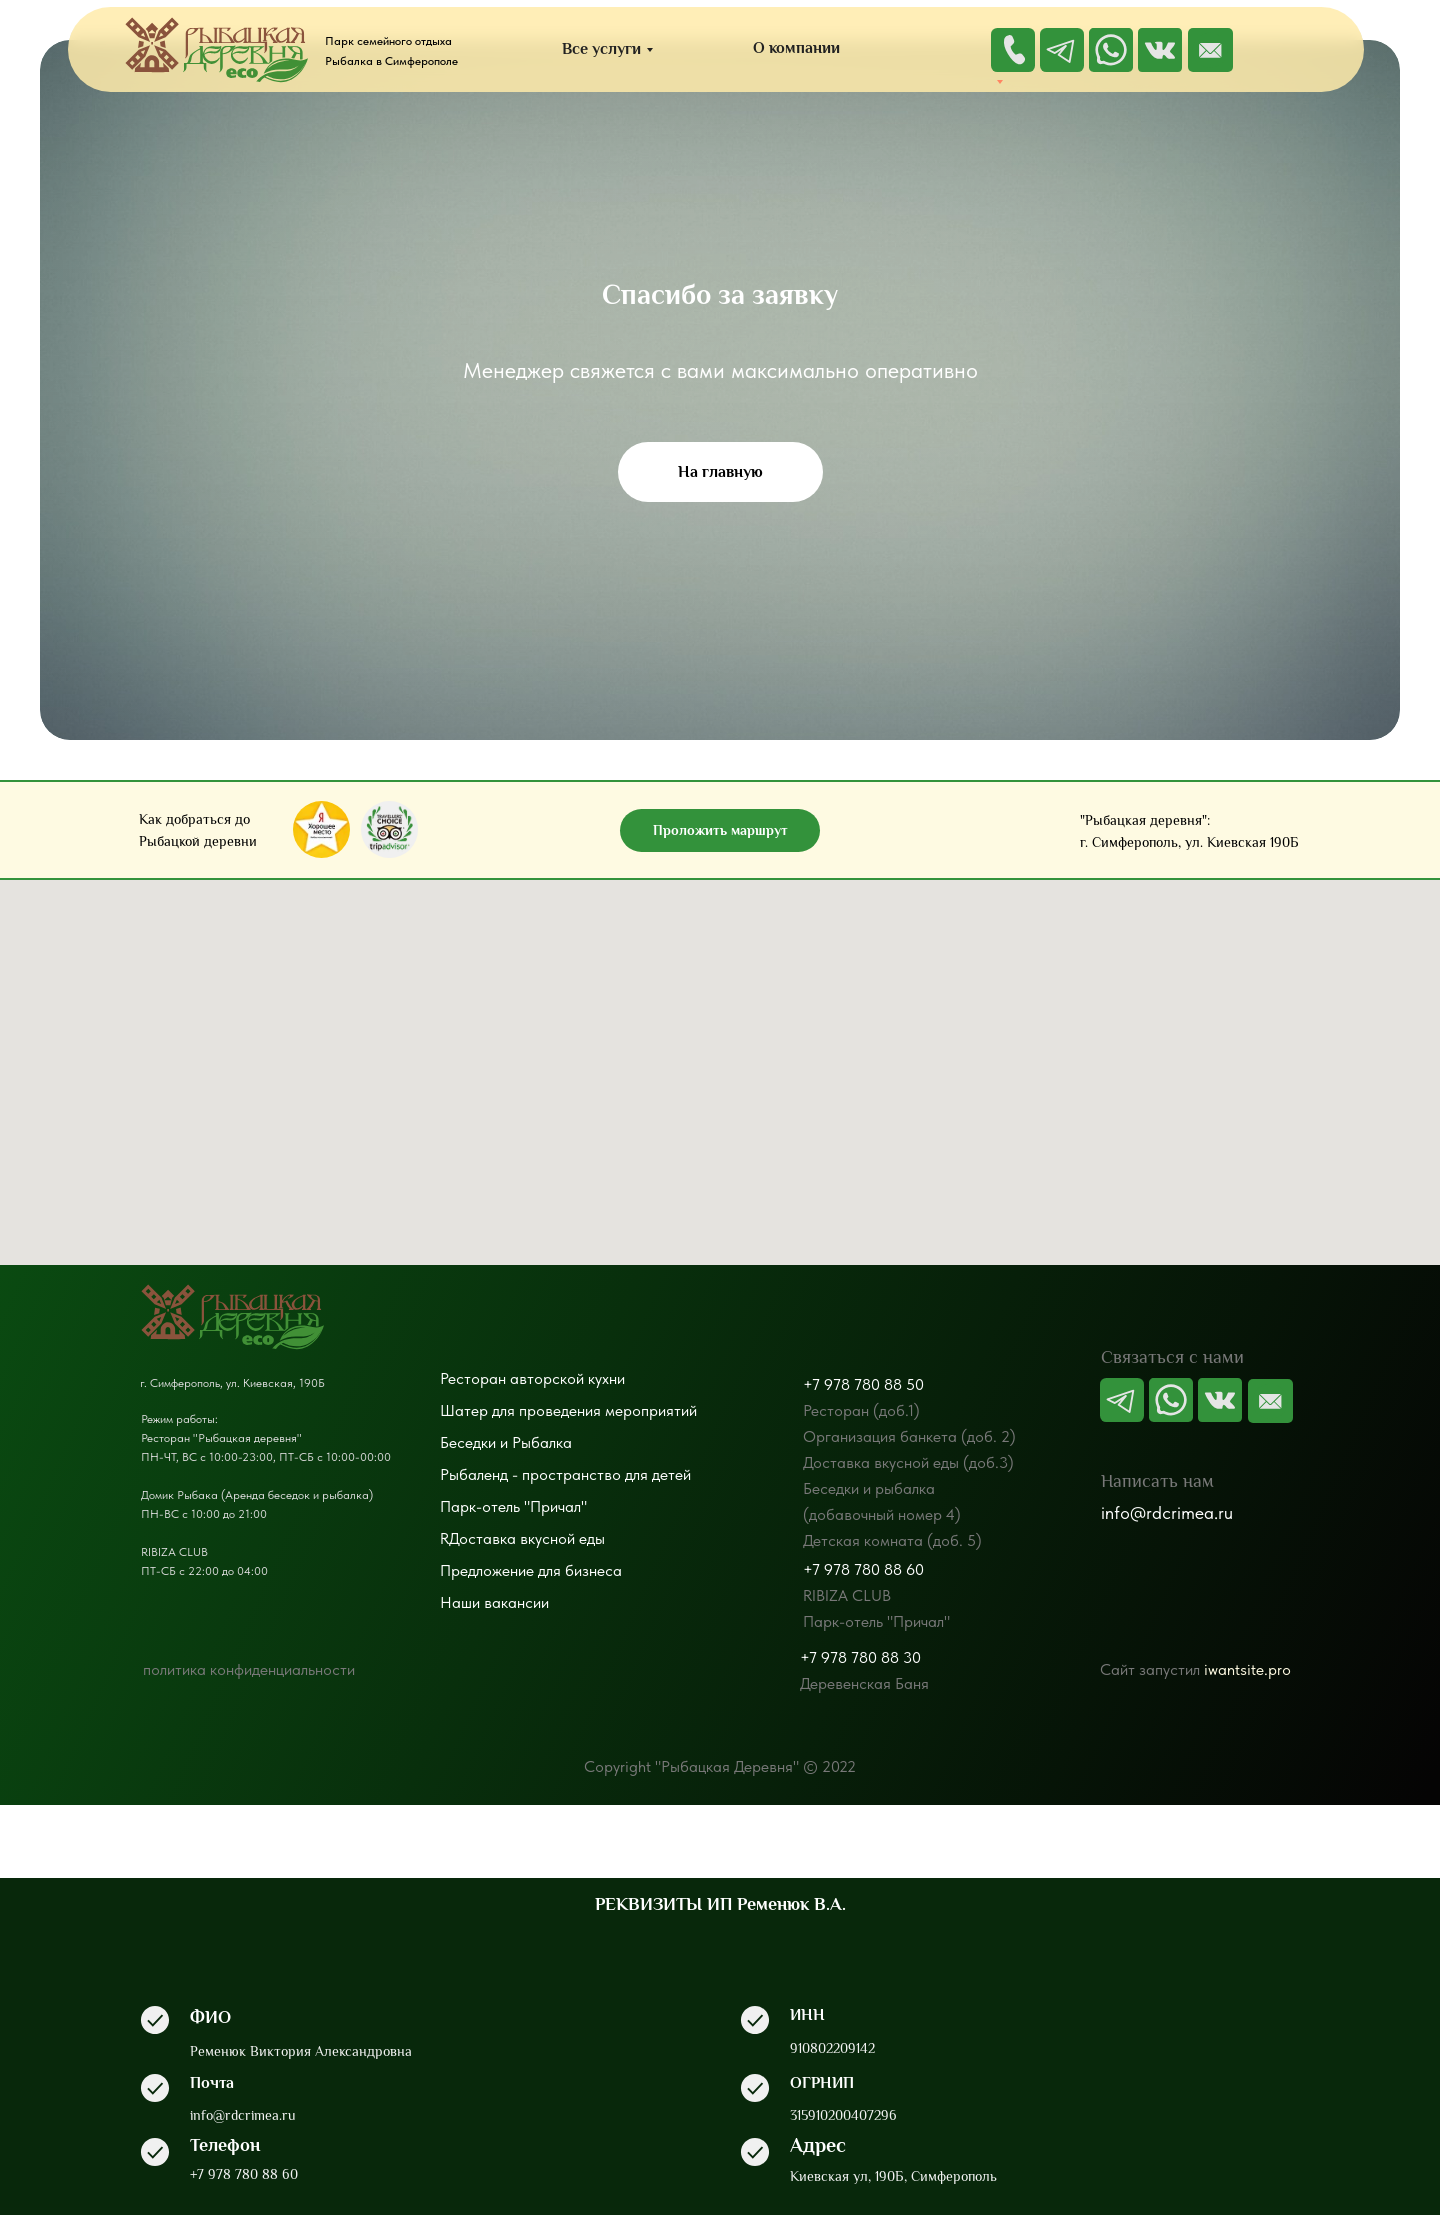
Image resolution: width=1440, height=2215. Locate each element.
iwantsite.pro (1247, 1669)
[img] (1210, 50)
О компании (796, 48)
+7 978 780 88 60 (863, 1569)
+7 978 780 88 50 (863, 1384)
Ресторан (473, 1378)
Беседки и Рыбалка (506, 1442)
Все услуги (601, 49)
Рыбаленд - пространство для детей (565, 1474)
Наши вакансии (494, 1602)
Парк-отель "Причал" (513, 1506)
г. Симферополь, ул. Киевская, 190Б (232, 1383)
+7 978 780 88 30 (860, 1657)
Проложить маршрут (720, 830)
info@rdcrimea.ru (1167, 1512)
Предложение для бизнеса (531, 1570)
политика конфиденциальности (249, 1669)
